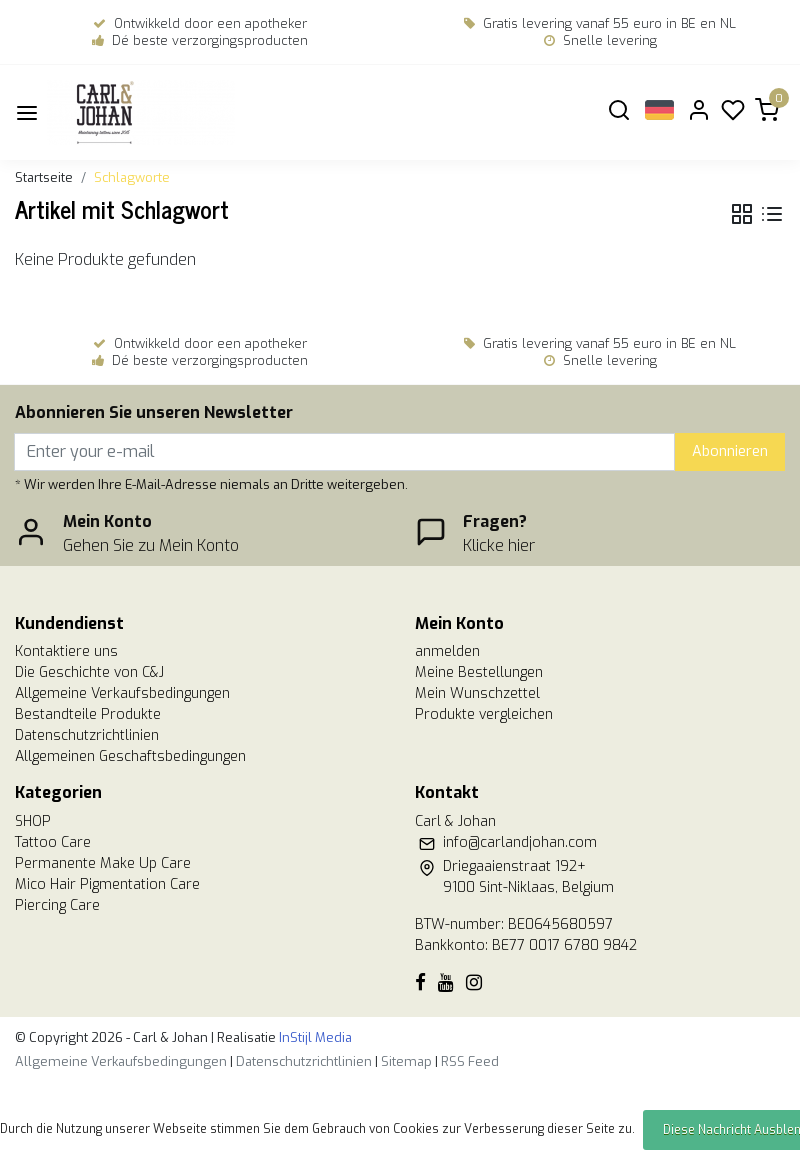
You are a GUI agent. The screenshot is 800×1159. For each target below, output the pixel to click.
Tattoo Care (53, 842)
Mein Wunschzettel (477, 693)
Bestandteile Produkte (88, 714)
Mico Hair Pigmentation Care (107, 884)
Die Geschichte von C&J (89, 672)
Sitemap (406, 1061)
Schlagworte (132, 177)
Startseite (44, 177)
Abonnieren (730, 451)
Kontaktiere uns (66, 651)
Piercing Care (57, 905)
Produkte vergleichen (484, 714)
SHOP (33, 821)
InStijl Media (314, 1037)
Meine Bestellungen (479, 672)
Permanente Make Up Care (103, 863)
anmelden (447, 651)
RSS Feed (470, 1061)
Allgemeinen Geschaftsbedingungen (130, 756)
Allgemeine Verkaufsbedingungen (122, 693)
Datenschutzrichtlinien (87, 735)
